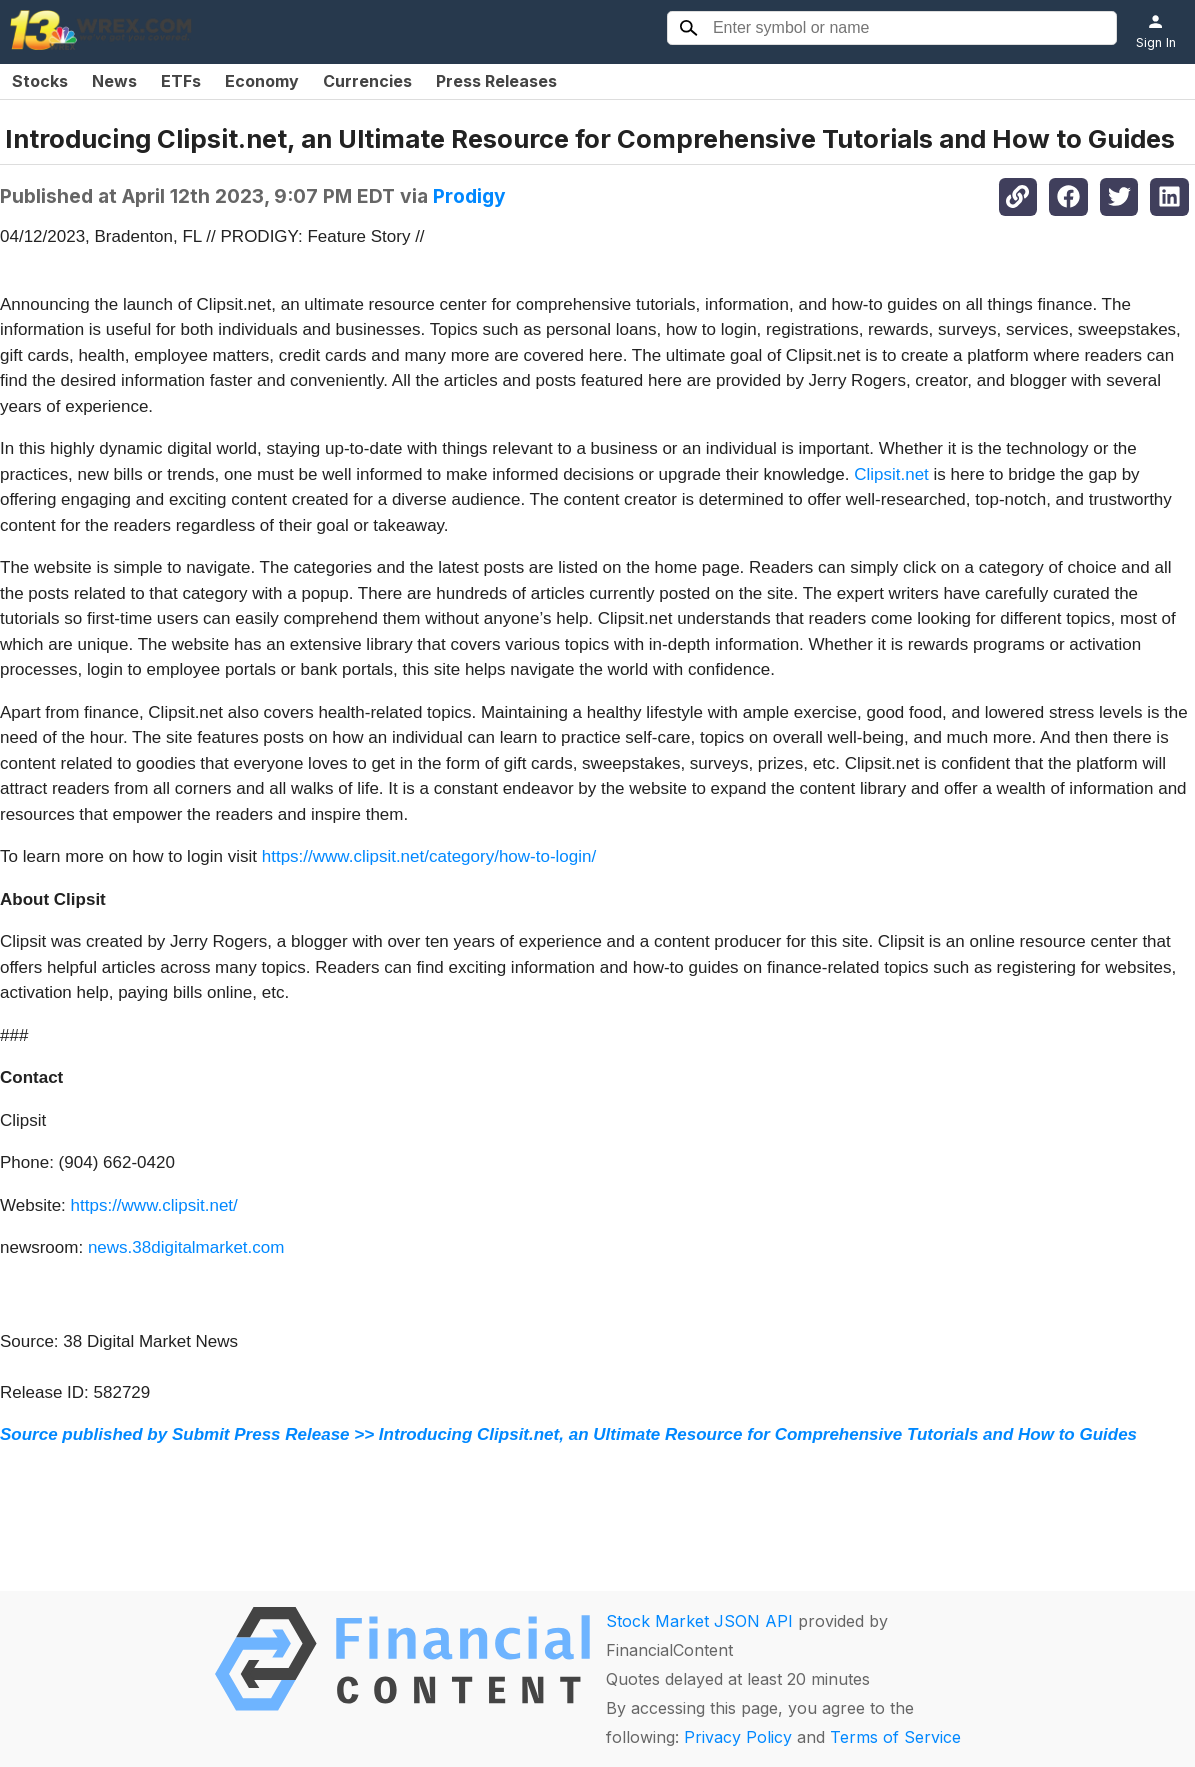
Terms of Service (895, 1737)
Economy (262, 81)
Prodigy (469, 196)
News (114, 81)
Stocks (40, 81)
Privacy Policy (738, 1737)
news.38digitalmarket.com (186, 1247)
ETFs (181, 81)
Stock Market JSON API (699, 1621)
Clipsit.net (891, 474)
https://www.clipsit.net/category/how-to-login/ (429, 856)
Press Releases (496, 81)
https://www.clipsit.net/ (154, 1205)
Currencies (367, 81)
